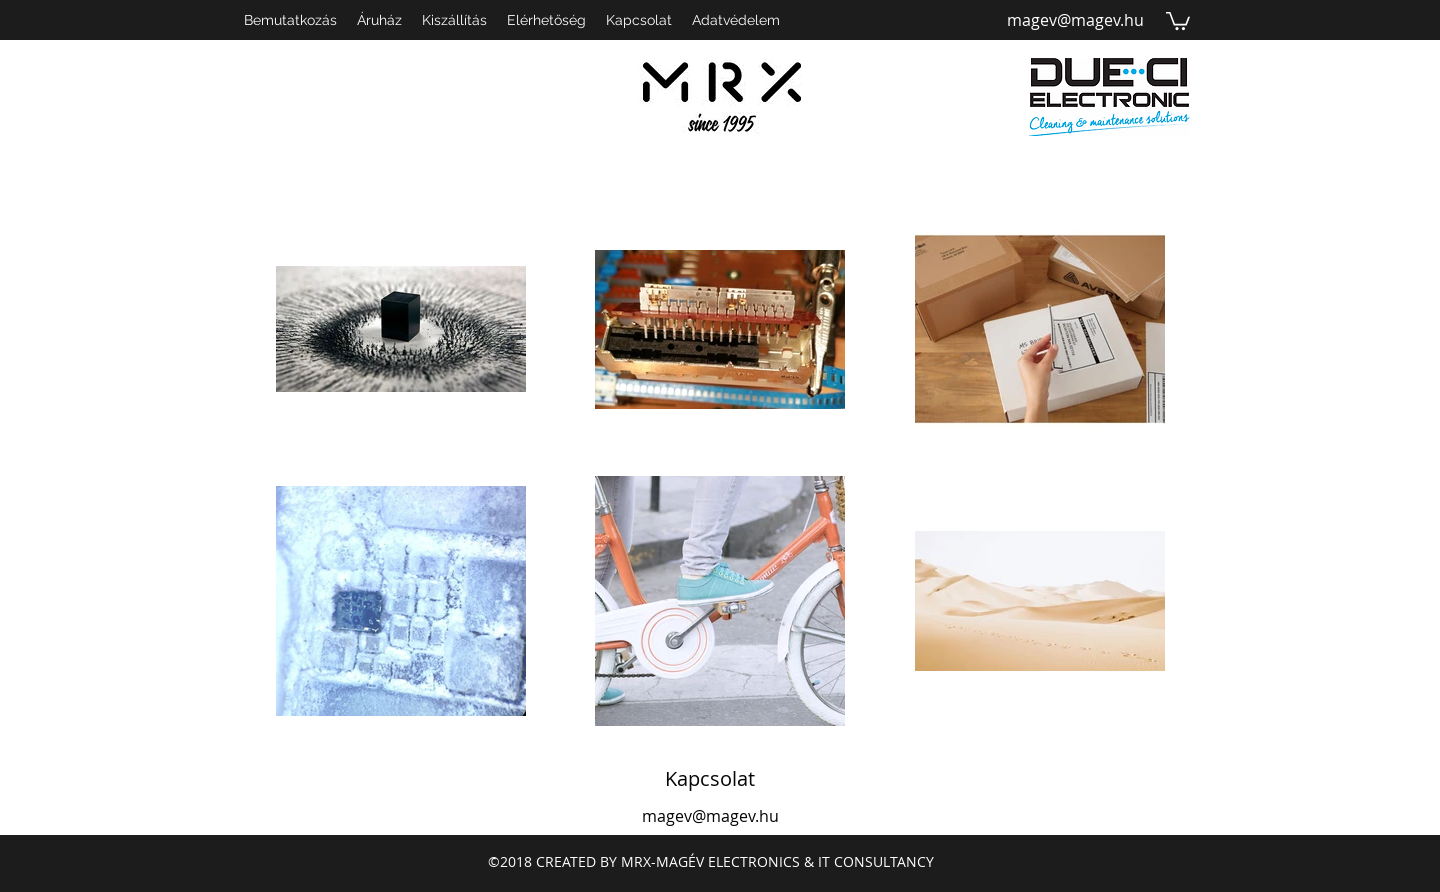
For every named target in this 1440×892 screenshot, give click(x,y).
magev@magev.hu (1075, 20)
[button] (1178, 20)
